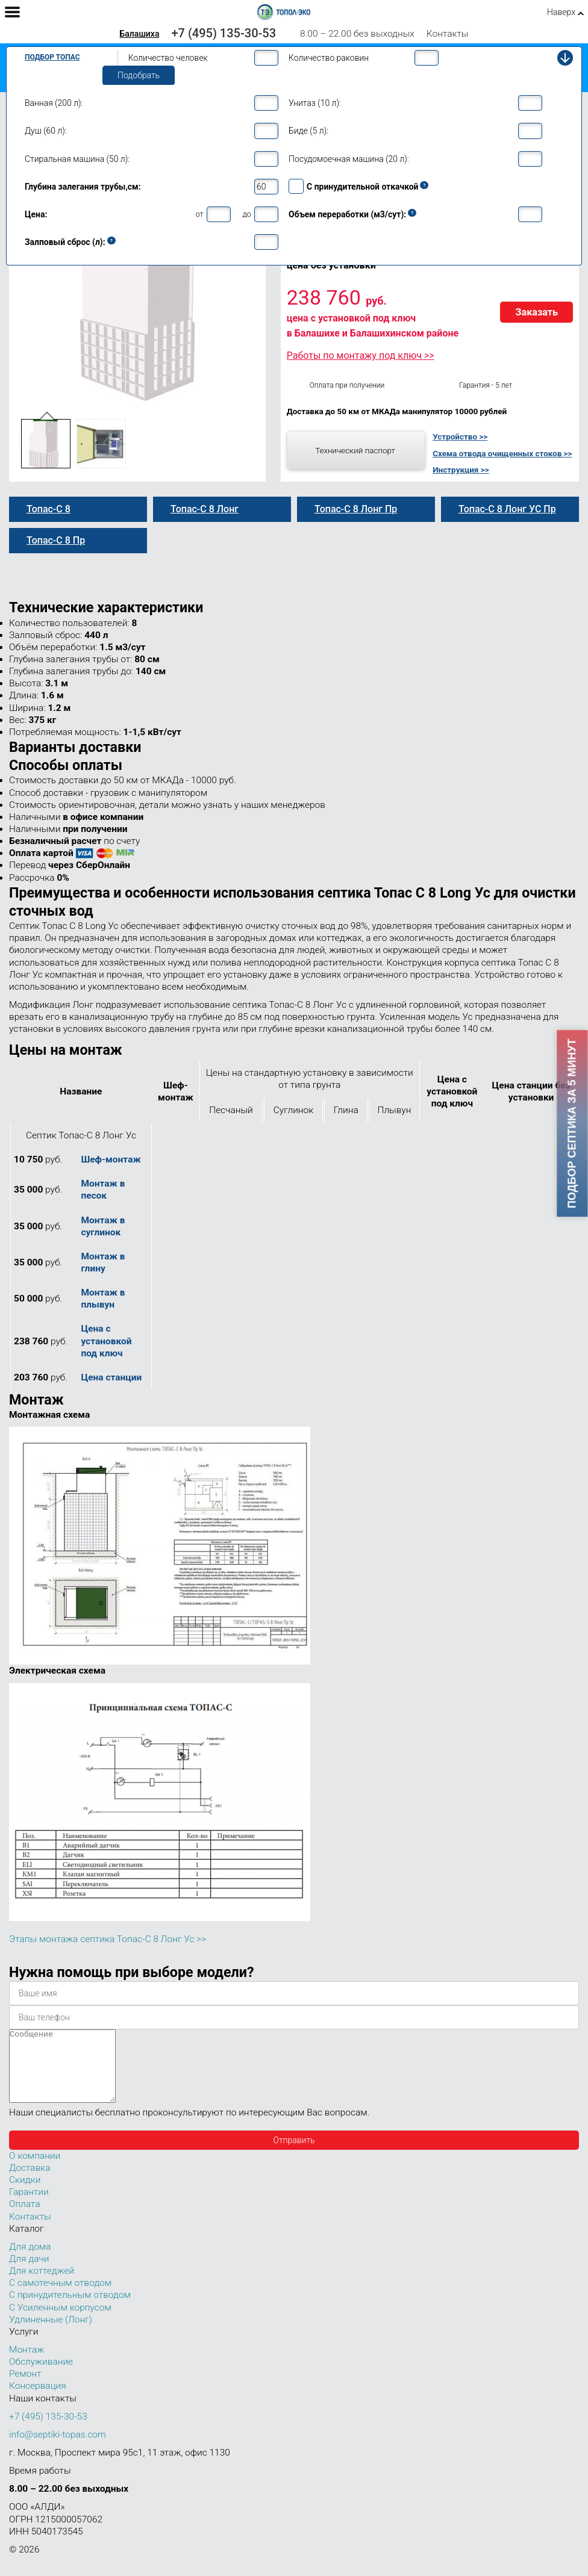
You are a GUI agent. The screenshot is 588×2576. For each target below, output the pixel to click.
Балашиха (139, 34)
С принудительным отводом (70, 2309)
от (200, 214)
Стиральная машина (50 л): (77, 159)
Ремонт (25, 2388)
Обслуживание (41, 2376)
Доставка (29, 2182)
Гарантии (29, 2206)
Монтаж (26, 2364)
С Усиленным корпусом (60, 2322)
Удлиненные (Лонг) (50, 2334)
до (247, 214)
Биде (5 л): (308, 130)
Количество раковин (329, 58)
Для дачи (29, 2273)
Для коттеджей (41, 2285)
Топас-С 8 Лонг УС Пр (507, 509)
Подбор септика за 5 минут (572, 1124)
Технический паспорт (355, 450)
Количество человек (168, 58)
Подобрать (138, 75)
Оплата (24, 2218)
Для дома (30, 2261)
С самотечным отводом (60, 2297)
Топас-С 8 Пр (56, 540)
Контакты (448, 33)
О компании (34, 2170)
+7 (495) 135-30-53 (223, 33)
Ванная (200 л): (54, 103)
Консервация (37, 2400)
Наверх (561, 12)
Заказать (536, 312)
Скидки (24, 2194)
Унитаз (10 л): (315, 103)
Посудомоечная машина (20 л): (349, 159)
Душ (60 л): (46, 130)
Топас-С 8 (48, 509)
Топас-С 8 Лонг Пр (355, 509)
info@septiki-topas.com (57, 2449)
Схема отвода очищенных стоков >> (502, 453)
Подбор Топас (52, 57)
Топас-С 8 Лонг (204, 509)
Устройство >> (460, 436)
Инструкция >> (461, 469)
